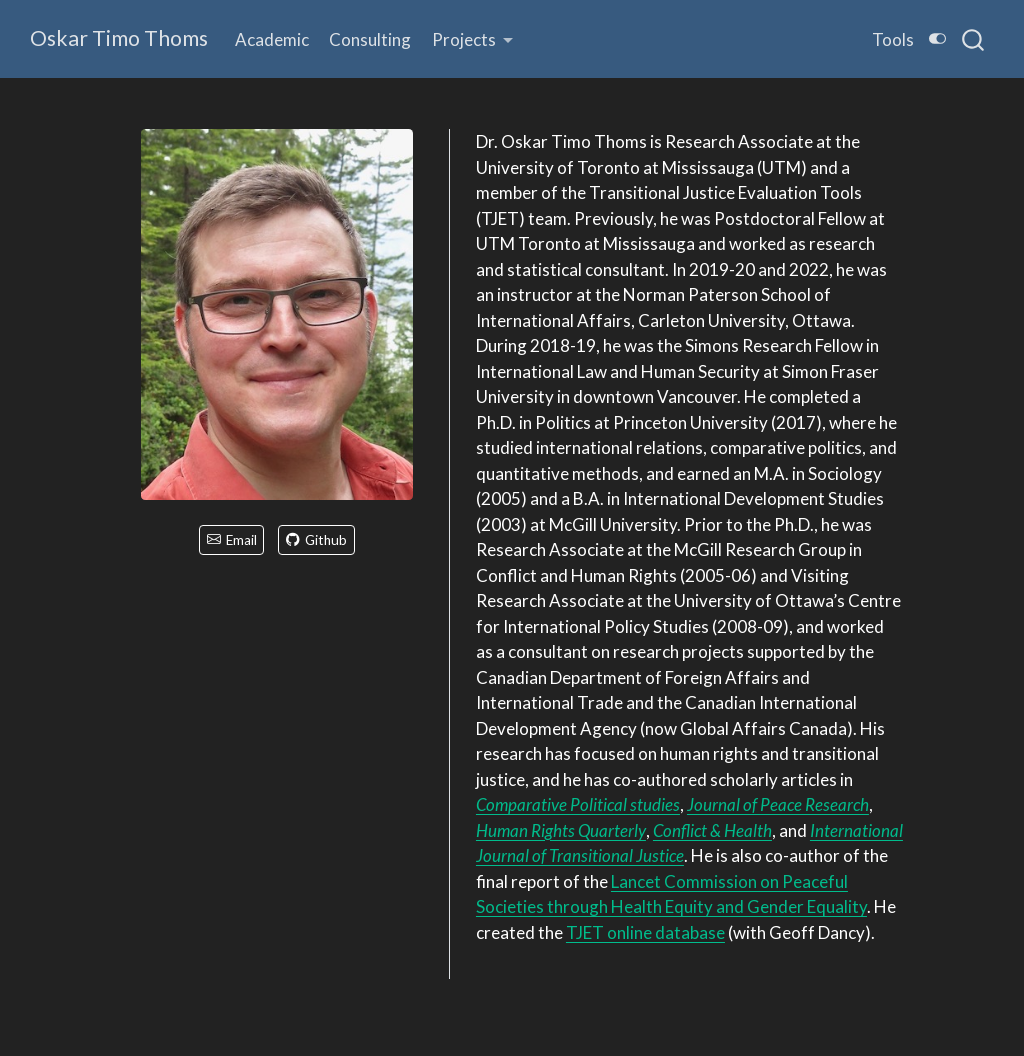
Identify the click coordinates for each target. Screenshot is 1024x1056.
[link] (473, 39)
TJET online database (645, 932)
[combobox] (974, 39)
